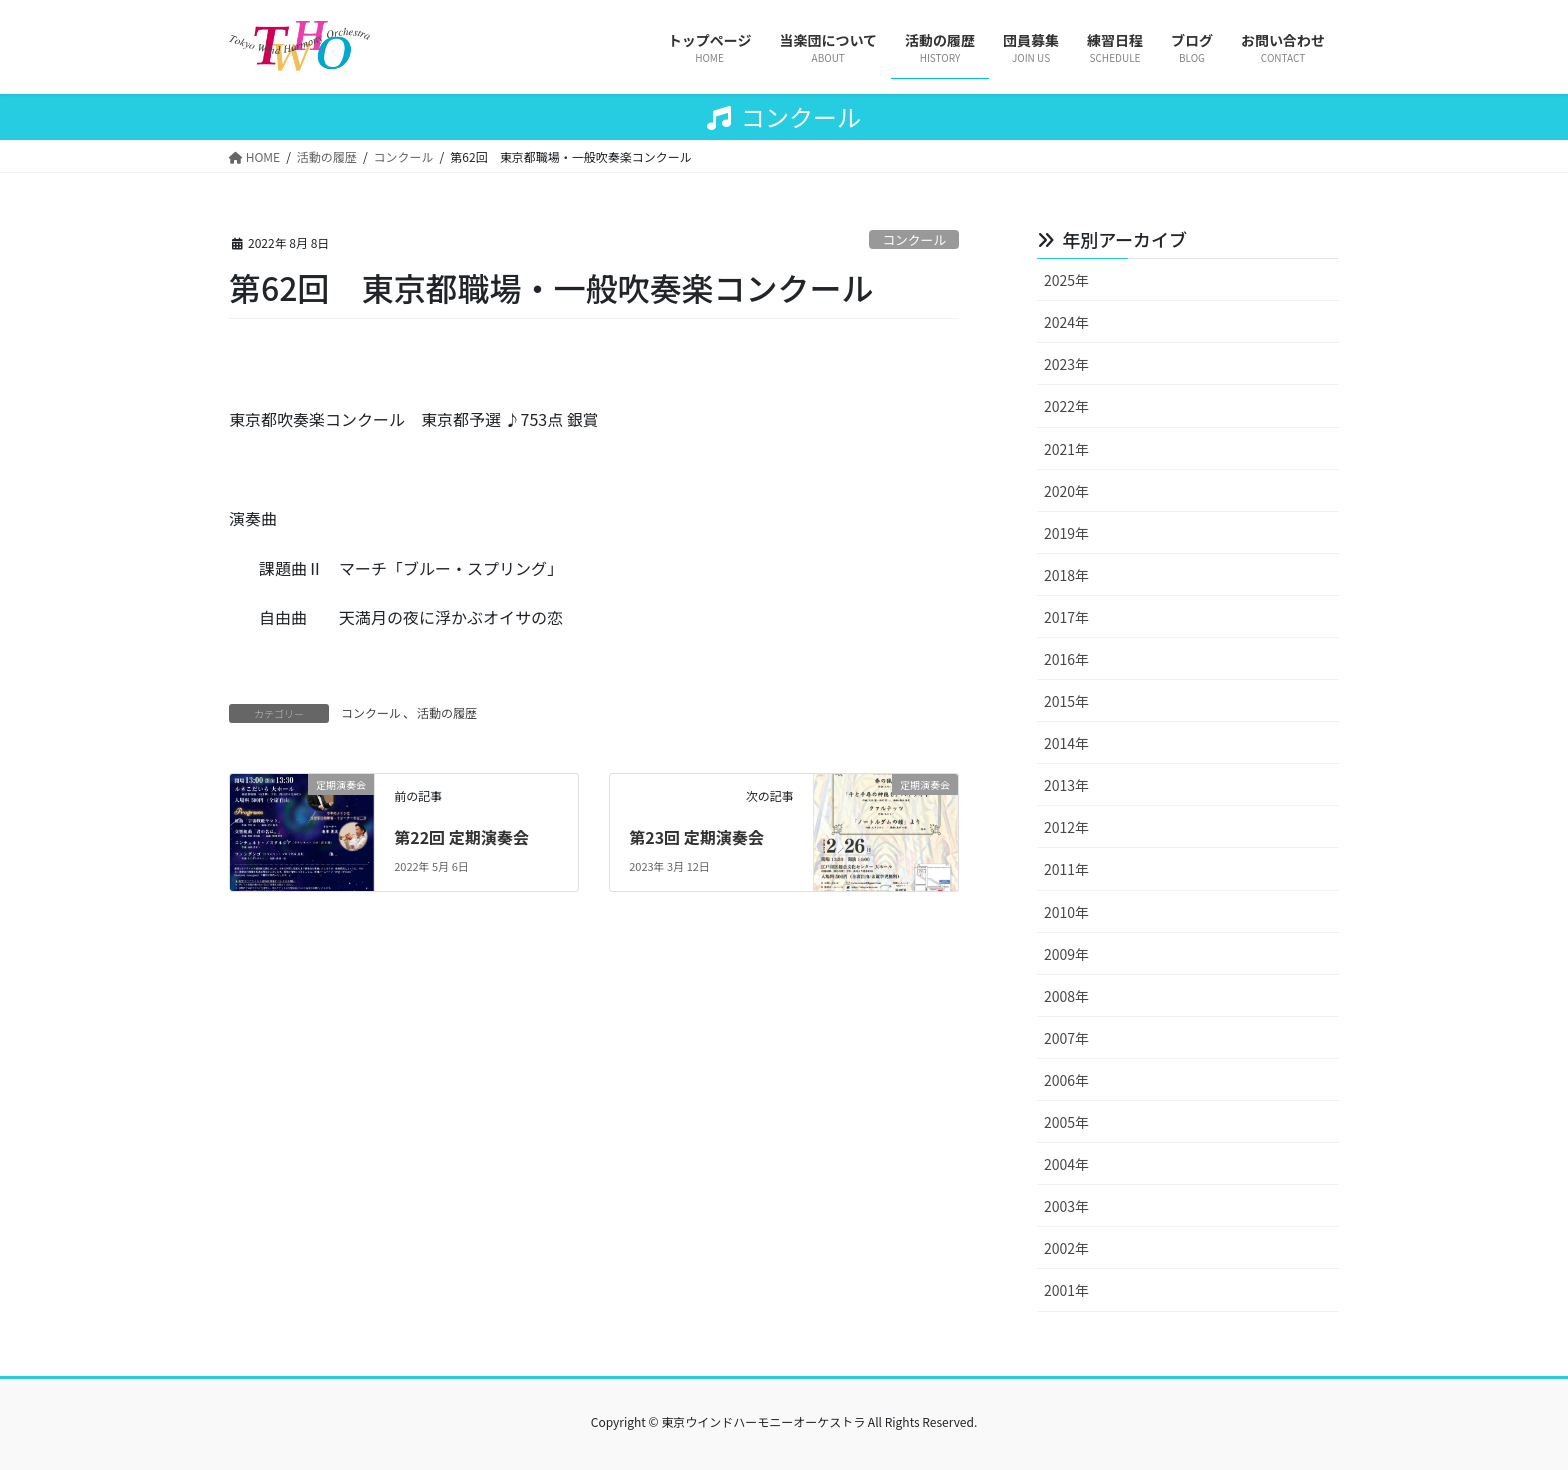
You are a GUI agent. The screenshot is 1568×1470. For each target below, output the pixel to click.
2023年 (1066, 364)
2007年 (1066, 1038)
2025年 (1066, 280)
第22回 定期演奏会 (461, 837)
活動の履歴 (447, 712)
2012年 (1066, 827)
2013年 (1066, 785)
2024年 (1066, 322)
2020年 (1066, 491)
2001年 (1066, 1290)
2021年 (1066, 449)
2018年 (1066, 575)
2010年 (1066, 912)
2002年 (1066, 1248)
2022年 (1066, 406)
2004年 (1066, 1164)
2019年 (1066, 533)
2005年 (1066, 1122)
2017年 (1066, 617)
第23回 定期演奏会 (696, 837)
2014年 (1066, 743)
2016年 (1066, 659)
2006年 (1066, 1080)
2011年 (1066, 869)
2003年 (1066, 1206)
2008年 (1066, 996)
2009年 (1066, 954)
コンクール (914, 239)
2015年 (1066, 701)
